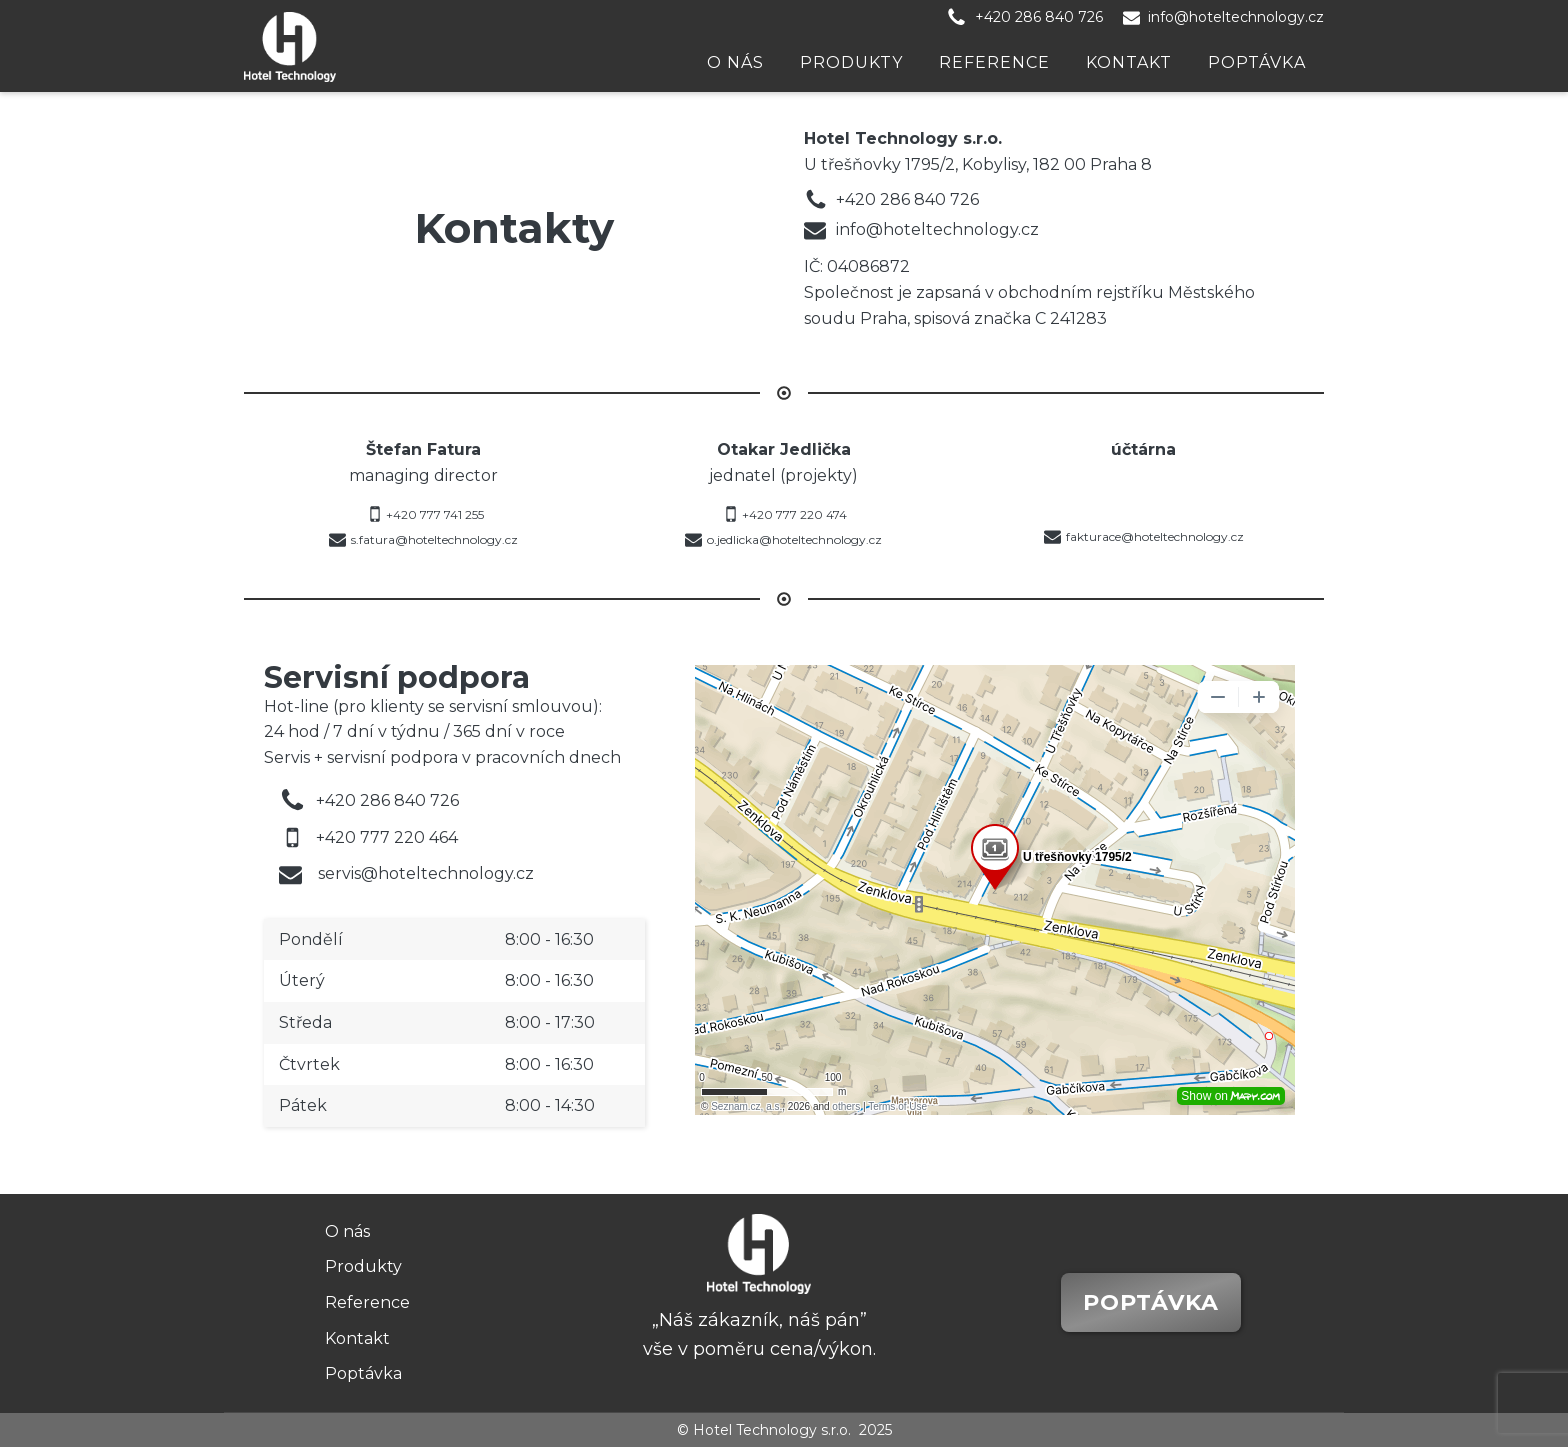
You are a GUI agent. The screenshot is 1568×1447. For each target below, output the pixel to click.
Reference (994, 62)
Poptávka (1257, 62)
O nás (735, 62)
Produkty (851, 62)
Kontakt (1129, 62)
